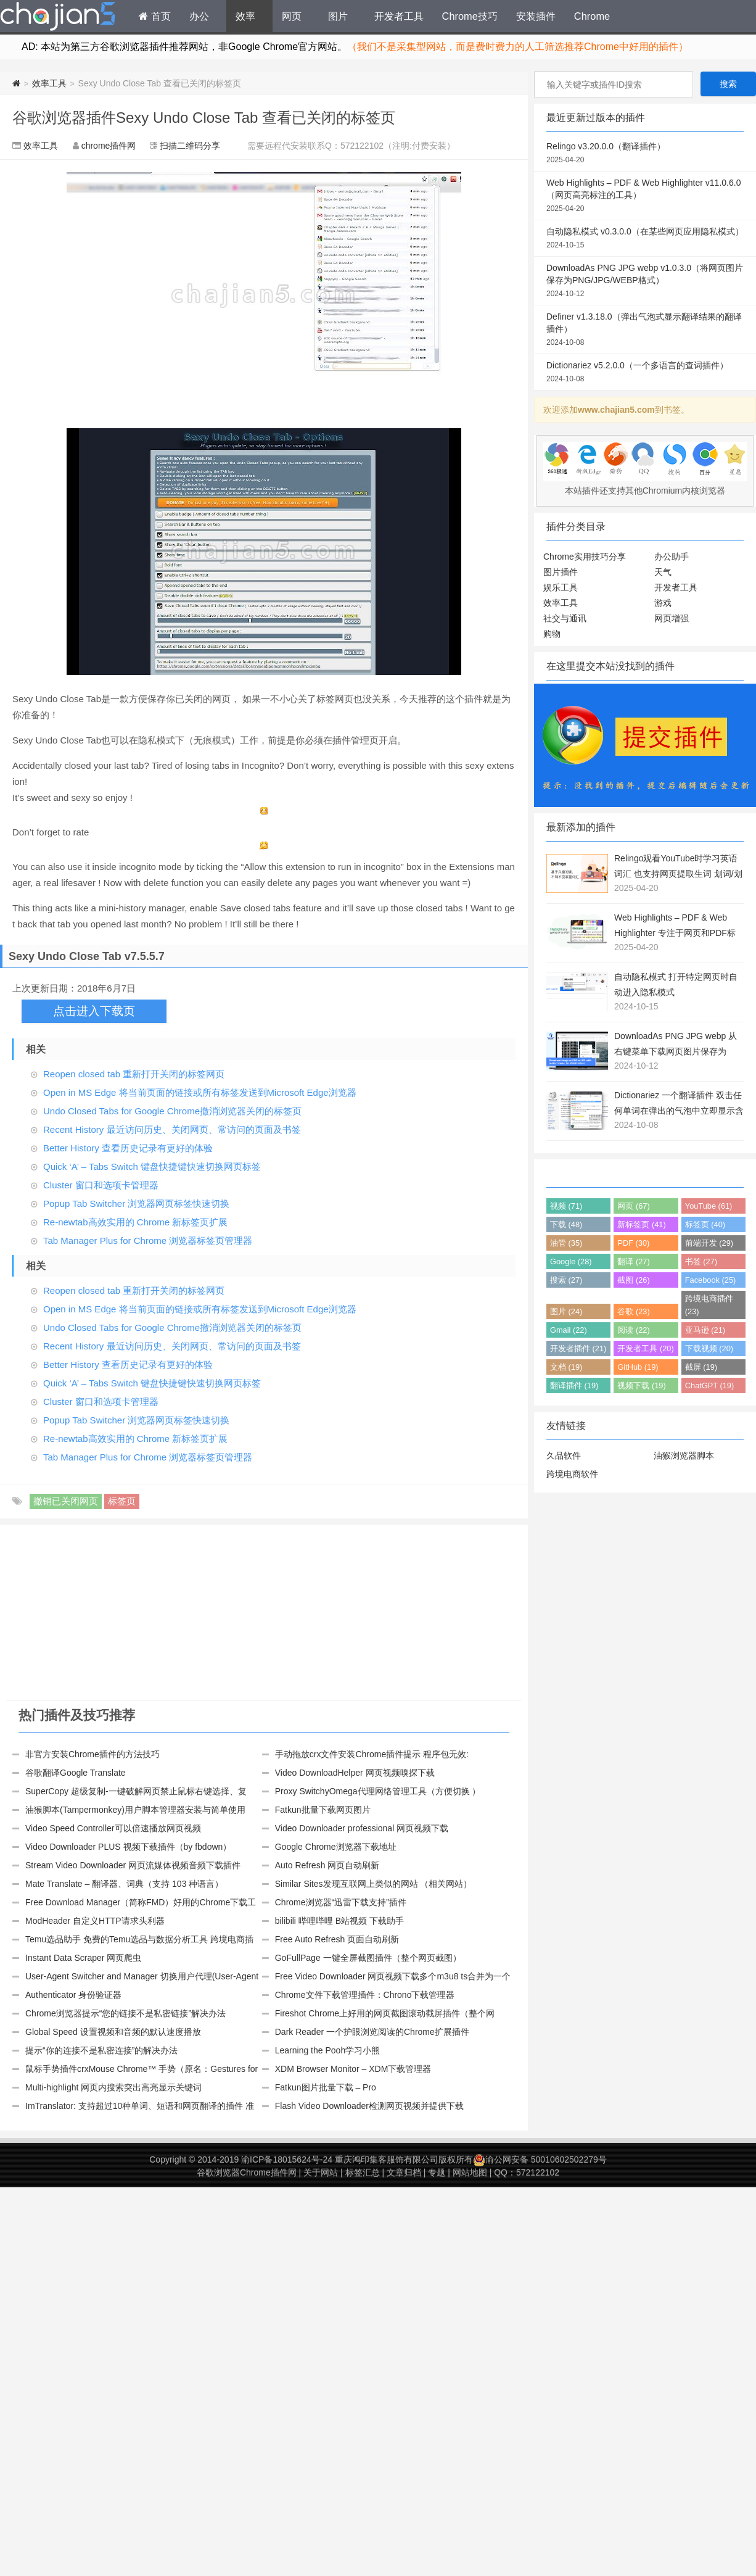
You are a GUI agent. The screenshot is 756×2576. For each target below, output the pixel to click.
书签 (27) (701, 1261)
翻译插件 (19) (574, 1385)
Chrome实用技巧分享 (584, 556)
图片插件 (560, 572)
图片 (338, 16)
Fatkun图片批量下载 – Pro (325, 2087)
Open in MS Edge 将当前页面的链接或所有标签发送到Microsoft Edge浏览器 (199, 1092)
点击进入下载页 (94, 1010)
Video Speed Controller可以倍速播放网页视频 (113, 1828)
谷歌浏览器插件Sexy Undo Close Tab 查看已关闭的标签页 (203, 117)
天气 (663, 572)
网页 (292, 16)
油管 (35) (566, 1243)
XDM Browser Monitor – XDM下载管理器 (353, 2069)
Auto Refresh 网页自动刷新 (327, 1865)
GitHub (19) (637, 1367)
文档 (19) (566, 1367)
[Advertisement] (135, 1614)
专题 (436, 2172)
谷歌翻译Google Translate (75, 1773)
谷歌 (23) (633, 1311)
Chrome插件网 (58, 18)
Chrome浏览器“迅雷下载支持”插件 (340, 1902)
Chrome (592, 16)
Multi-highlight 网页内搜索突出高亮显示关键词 (113, 2087)
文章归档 (404, 2172)
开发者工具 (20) (645, 1348)
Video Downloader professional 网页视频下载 (361, 1828)
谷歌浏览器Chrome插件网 (247, 2172)
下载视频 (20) (709, 1348)
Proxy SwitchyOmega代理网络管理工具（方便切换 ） (378, 1791)
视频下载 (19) (641, 1385)
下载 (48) (566, 1224)
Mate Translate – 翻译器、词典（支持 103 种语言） (124, 1884)
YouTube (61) (709, 1206)
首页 (155, 16)
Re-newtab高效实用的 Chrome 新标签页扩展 (135, 1222)
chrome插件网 (108, 146)
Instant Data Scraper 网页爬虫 (83, 1958)
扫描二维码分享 (190, 146)
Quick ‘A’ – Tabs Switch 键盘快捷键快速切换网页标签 (152, 1166)
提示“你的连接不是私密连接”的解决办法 (101, 2050)
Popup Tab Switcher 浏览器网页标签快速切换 (136, 1203)
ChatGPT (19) (709, 1385)
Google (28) (571, 1261)
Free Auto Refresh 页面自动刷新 (337, 1939)
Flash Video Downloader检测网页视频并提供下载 (369, 2106)
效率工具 (49, 83)
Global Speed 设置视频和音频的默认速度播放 (113, 2032)
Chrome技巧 (470, 16)
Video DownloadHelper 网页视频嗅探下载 (355, 1773)
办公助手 (671, 556)
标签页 (122, 1501)
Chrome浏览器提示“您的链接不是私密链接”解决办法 (125, 2013)
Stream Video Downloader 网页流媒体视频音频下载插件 (132, 1865)
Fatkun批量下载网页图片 (323, 1810)
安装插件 (536, 16)
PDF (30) (633, 1243)
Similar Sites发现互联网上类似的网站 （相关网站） (373, 1884)
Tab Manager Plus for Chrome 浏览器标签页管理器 (147, 1240)
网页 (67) (633, 1206)
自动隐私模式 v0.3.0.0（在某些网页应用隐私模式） (645, 238)
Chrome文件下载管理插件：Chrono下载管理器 (365, 1995)
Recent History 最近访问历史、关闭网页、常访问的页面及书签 (172, 1129)
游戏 (663, 603)
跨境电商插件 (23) (709, 1305)
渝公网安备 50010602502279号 (540, 2159)
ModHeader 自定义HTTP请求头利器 (95, 1921)
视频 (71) (566, 1206)
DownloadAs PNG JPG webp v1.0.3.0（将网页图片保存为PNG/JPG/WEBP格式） (645, 281)
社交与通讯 (564, 618)
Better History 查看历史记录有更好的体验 (128, 1148)
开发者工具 (399, 16)
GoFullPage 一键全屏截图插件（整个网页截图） (368, 1958)
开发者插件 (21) (578, 1348)
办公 (199, 16)
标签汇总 (362, 2172)
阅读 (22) (633, 1330)
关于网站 (320, 2172)
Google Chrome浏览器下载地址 (335, 1847)
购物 (552, 634)
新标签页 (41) (641, 1224)
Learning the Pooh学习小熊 (327, 2050)
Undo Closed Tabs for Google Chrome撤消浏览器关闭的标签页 (172, 1111)
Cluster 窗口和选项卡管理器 (100, 1185)
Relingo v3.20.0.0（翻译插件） (645, 153)
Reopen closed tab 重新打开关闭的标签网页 (133, 1074)
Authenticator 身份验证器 (73, 1995)
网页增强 (671, 618)
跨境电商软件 (572, 1474)
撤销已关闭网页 (65, 1501)
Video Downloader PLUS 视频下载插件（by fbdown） (128, 1847)
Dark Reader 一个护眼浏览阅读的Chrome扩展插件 (372, 2032)
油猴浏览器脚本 (684, 1455)
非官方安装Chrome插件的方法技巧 (92, 1754)
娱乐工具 (560, 587)
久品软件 (563, 1455)
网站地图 (470, 2172)
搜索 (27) (566, 1280)
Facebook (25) (710, 1280)
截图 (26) (633, 1280)
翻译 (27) (633, 1261)
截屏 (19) (701, 1367)
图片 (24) (566, 1311)
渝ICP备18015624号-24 (286, 2159)
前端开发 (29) (709, 1243)
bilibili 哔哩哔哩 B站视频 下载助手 (339, 1921)
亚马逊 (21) (705, 1330)
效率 (245, 16)
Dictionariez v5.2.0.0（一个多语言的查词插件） (645, 372)
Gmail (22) (568, 1330)
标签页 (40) (705, 1224)
